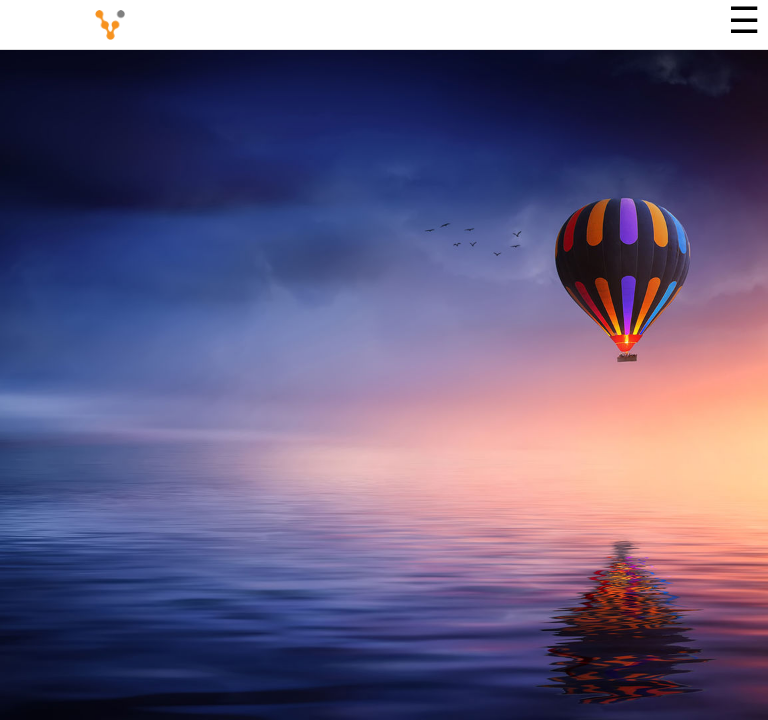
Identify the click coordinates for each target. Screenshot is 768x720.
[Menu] (743, 25)
